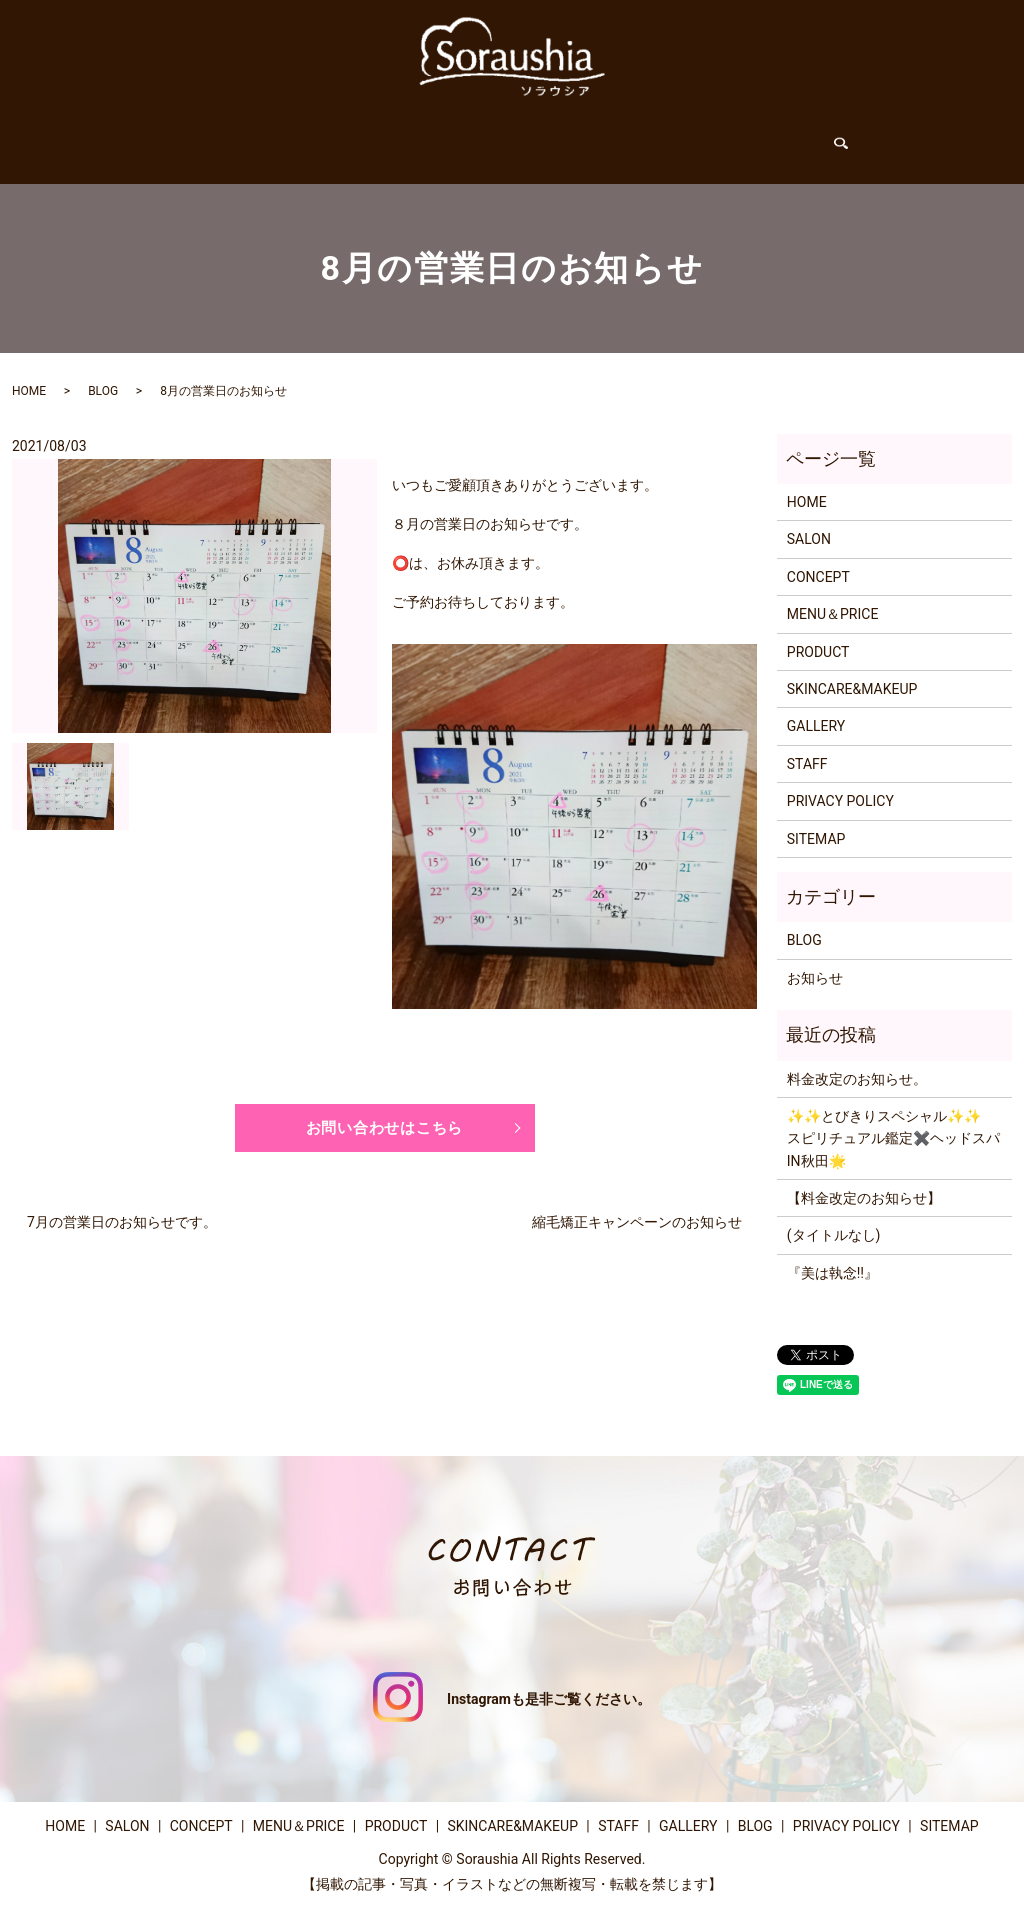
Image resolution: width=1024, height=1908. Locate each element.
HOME (194, 138)
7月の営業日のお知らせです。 (122, 1206)
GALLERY (725, 138)
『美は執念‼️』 (832, 1254)
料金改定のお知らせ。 (857, 1060)
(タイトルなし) (834, 1216)
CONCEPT (349, 138)
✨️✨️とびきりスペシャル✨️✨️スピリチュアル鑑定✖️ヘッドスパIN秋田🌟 (893, 1119)
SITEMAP (816, 820)
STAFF (646, 138)
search (857, 139)
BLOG (802, 138)
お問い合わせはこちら (385, 1109)
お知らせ (815, 959)
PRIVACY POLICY (840, 782)
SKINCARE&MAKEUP (852, 670)
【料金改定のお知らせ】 (864, 1179)
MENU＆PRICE (457, 138)
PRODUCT (564, 138)
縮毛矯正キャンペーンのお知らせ (637, 1206)
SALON (266, 138)
